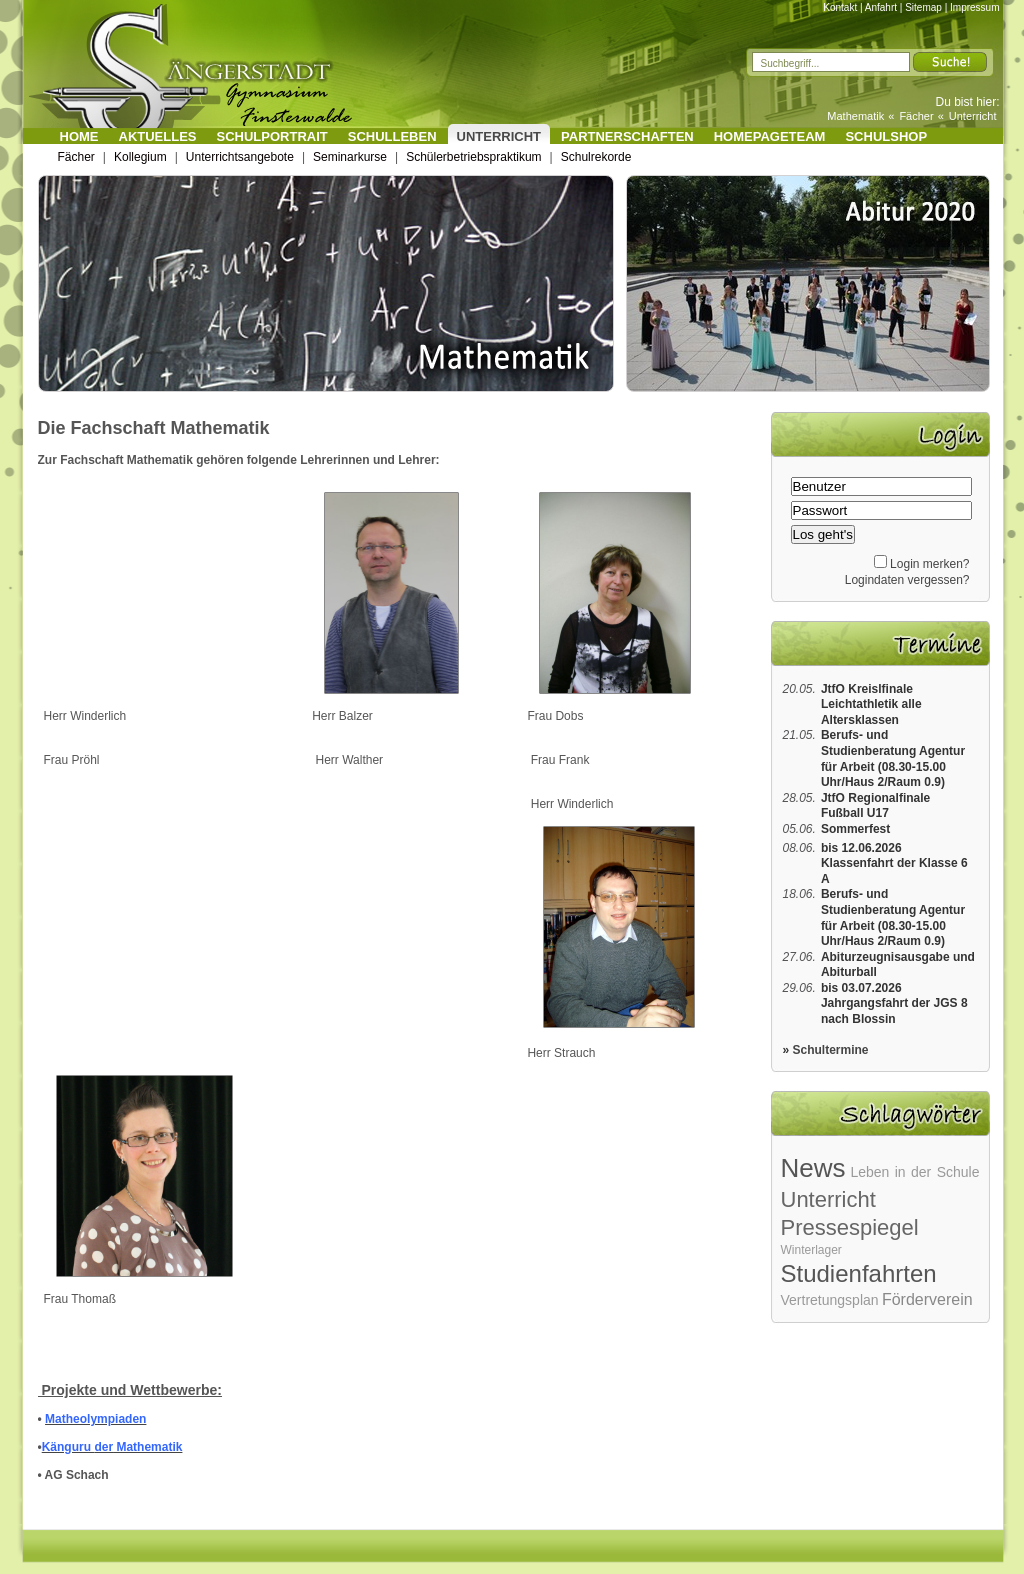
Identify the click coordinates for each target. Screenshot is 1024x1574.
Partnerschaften (627, 136)
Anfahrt (881, 7)
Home (79, 136)
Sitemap (923, 7)
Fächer (916, 116)
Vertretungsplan (830, 1300)
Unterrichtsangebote (240, 157)
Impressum (974, 7)
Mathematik (855, 116)
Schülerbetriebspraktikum (473, 157)
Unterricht (973, 116)
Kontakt (840, 7)
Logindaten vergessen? (907, 580)
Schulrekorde (596, 157)
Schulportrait (272, 136)
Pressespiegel (850, 1227)
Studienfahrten (859, 1273)
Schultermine (831, 1050)
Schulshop (886, 136)
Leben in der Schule (914, 1172)
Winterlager (811, 1250)
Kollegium (140, 157)
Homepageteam (770, 136)
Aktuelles (158, 136)
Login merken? (929, 564)
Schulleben (392, 136)
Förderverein (927, 1299)
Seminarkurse (350, 157)
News (813, 1168)
